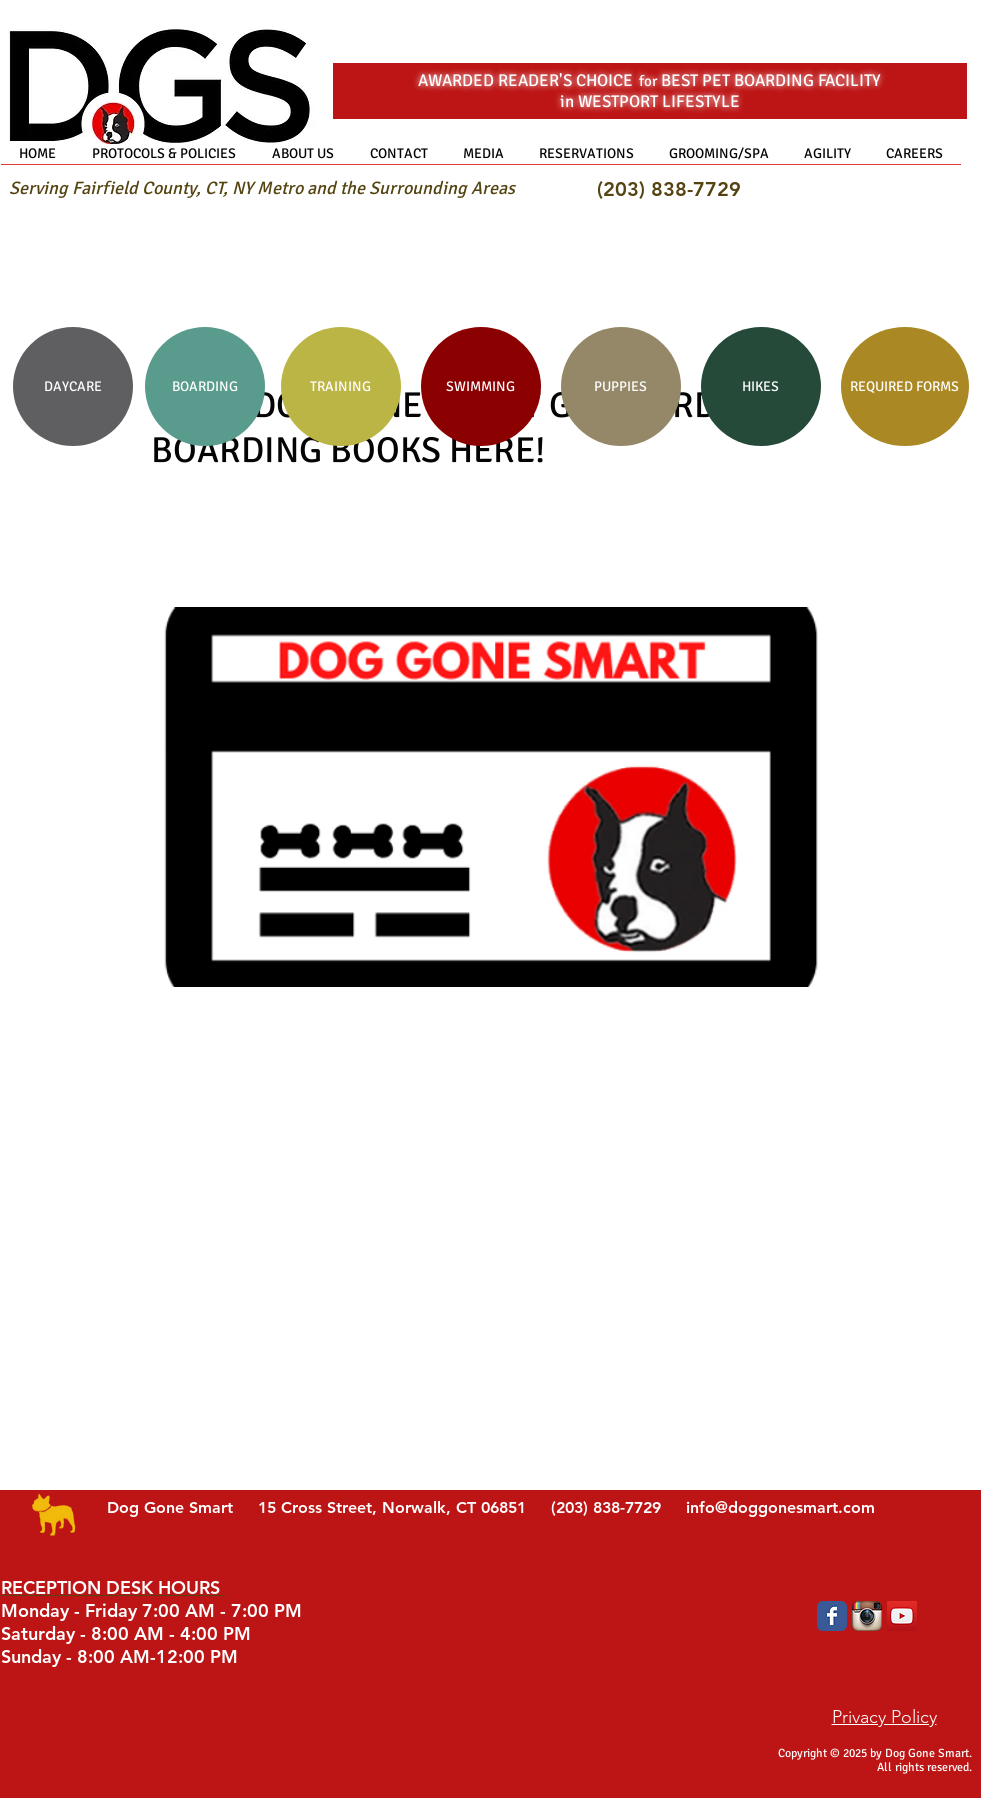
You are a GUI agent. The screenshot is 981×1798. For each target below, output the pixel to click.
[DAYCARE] (73, 386)
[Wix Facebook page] (832, 1616)
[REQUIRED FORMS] (905, 386)
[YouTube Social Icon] (902, 1616)
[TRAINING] (341, 386)
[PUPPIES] (621, 386)
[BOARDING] (205, 386)
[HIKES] (761, 386)
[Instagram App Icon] (867, 1616)
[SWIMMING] (481, 386)
